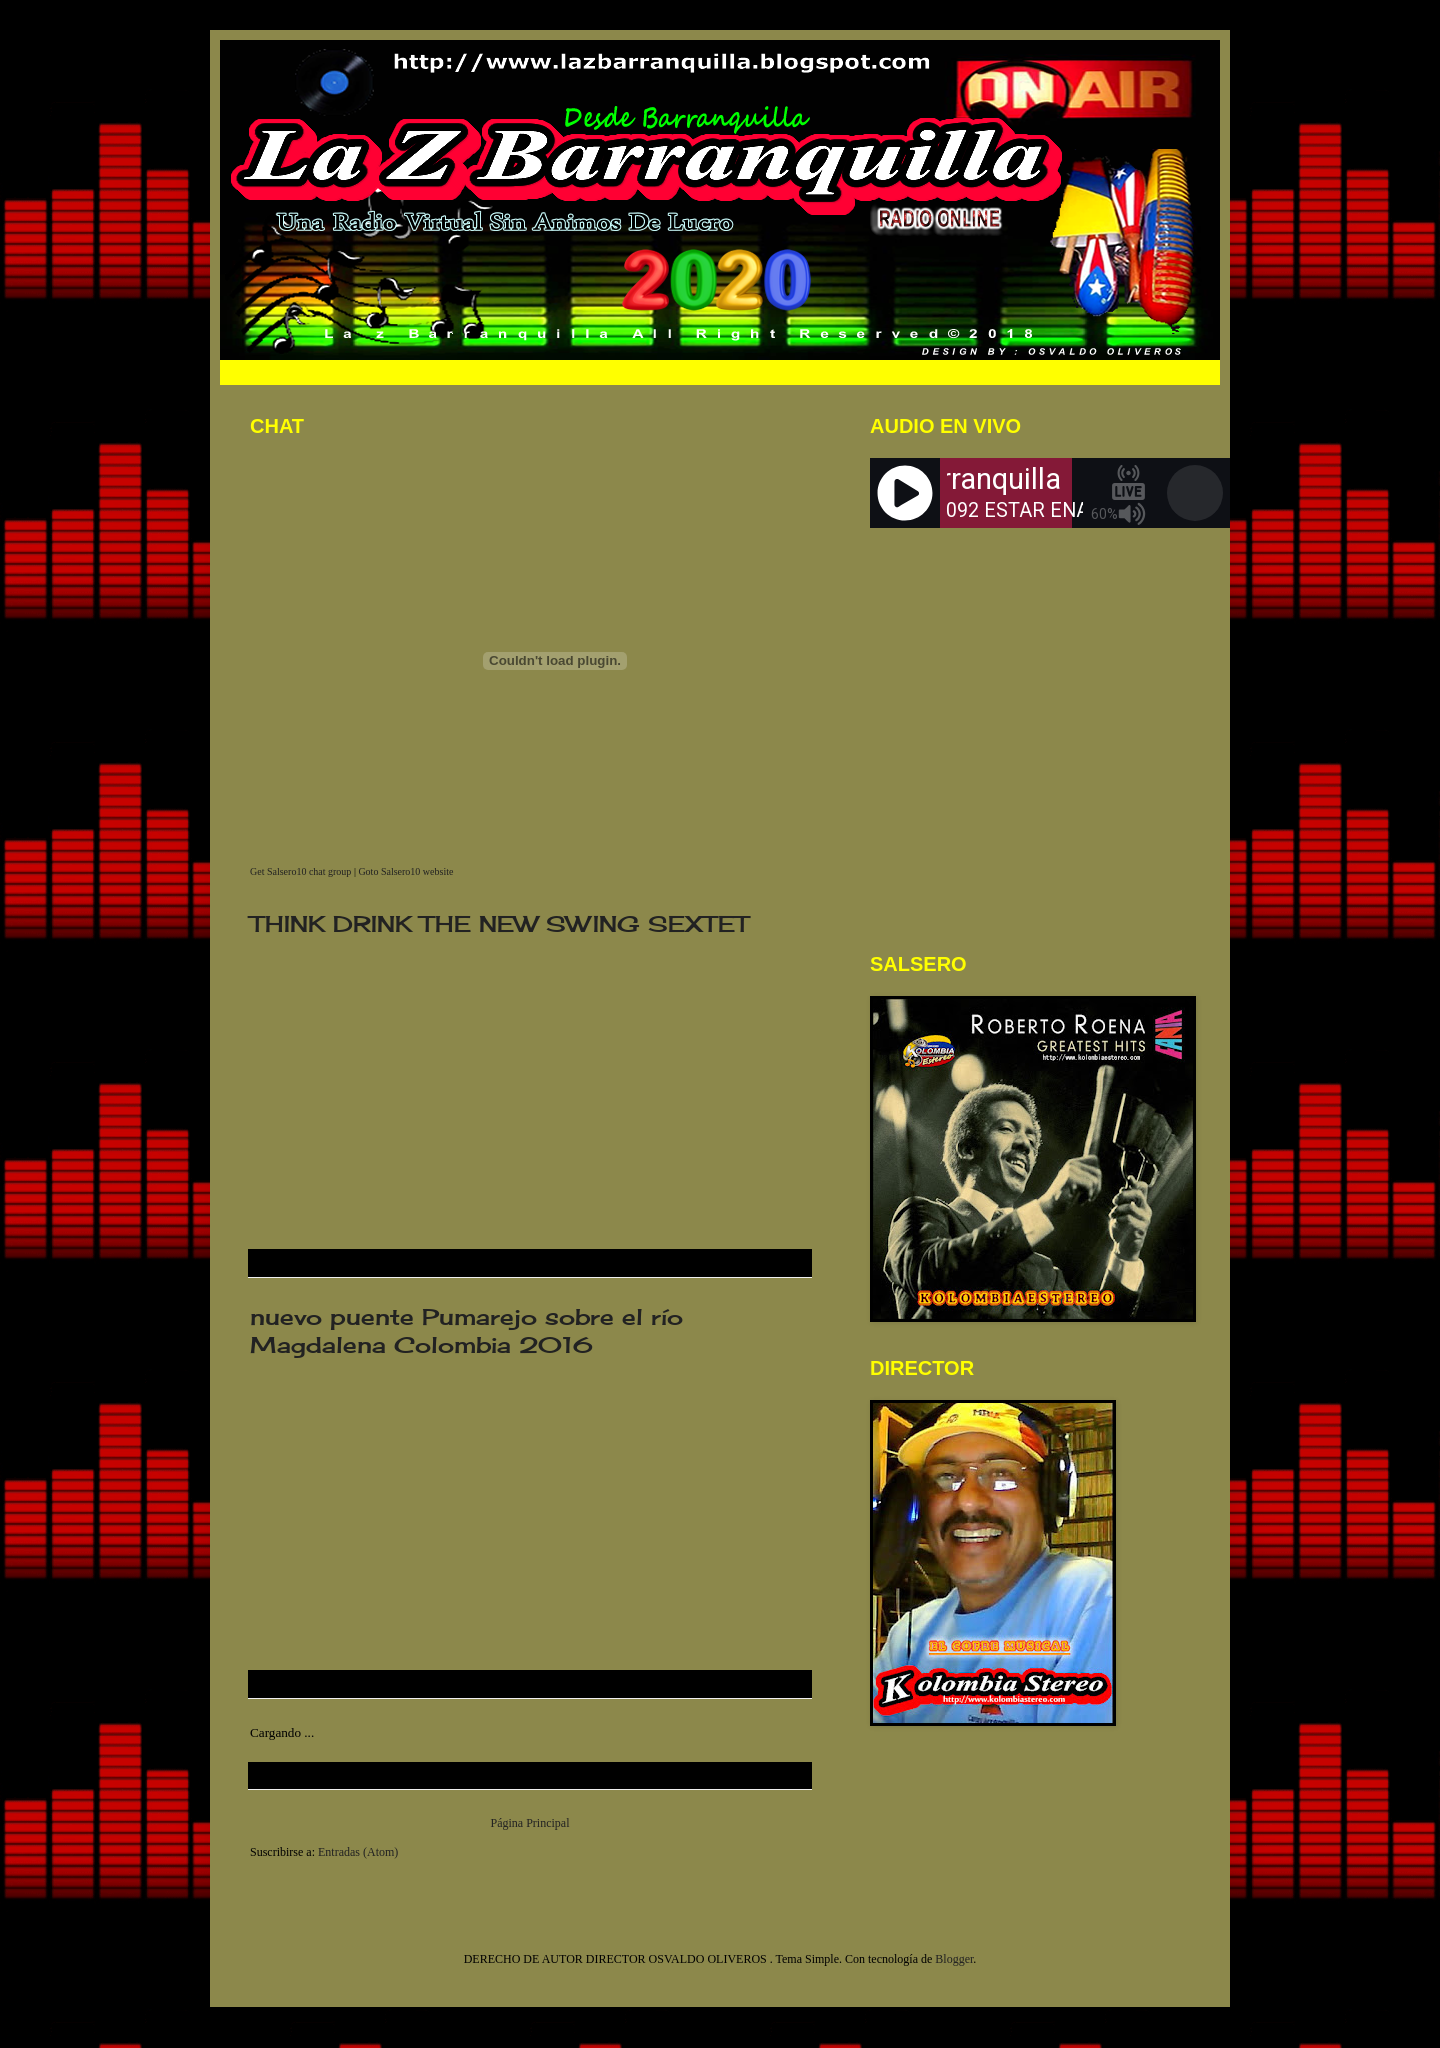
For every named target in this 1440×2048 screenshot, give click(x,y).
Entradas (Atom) (358, 1852)
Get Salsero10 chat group (300, 871)
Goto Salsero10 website (405, 871)
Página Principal (530, 1823)
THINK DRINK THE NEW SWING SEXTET (499, 923)
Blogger (954, 1959)
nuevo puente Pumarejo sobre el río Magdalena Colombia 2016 (466, 1330)
